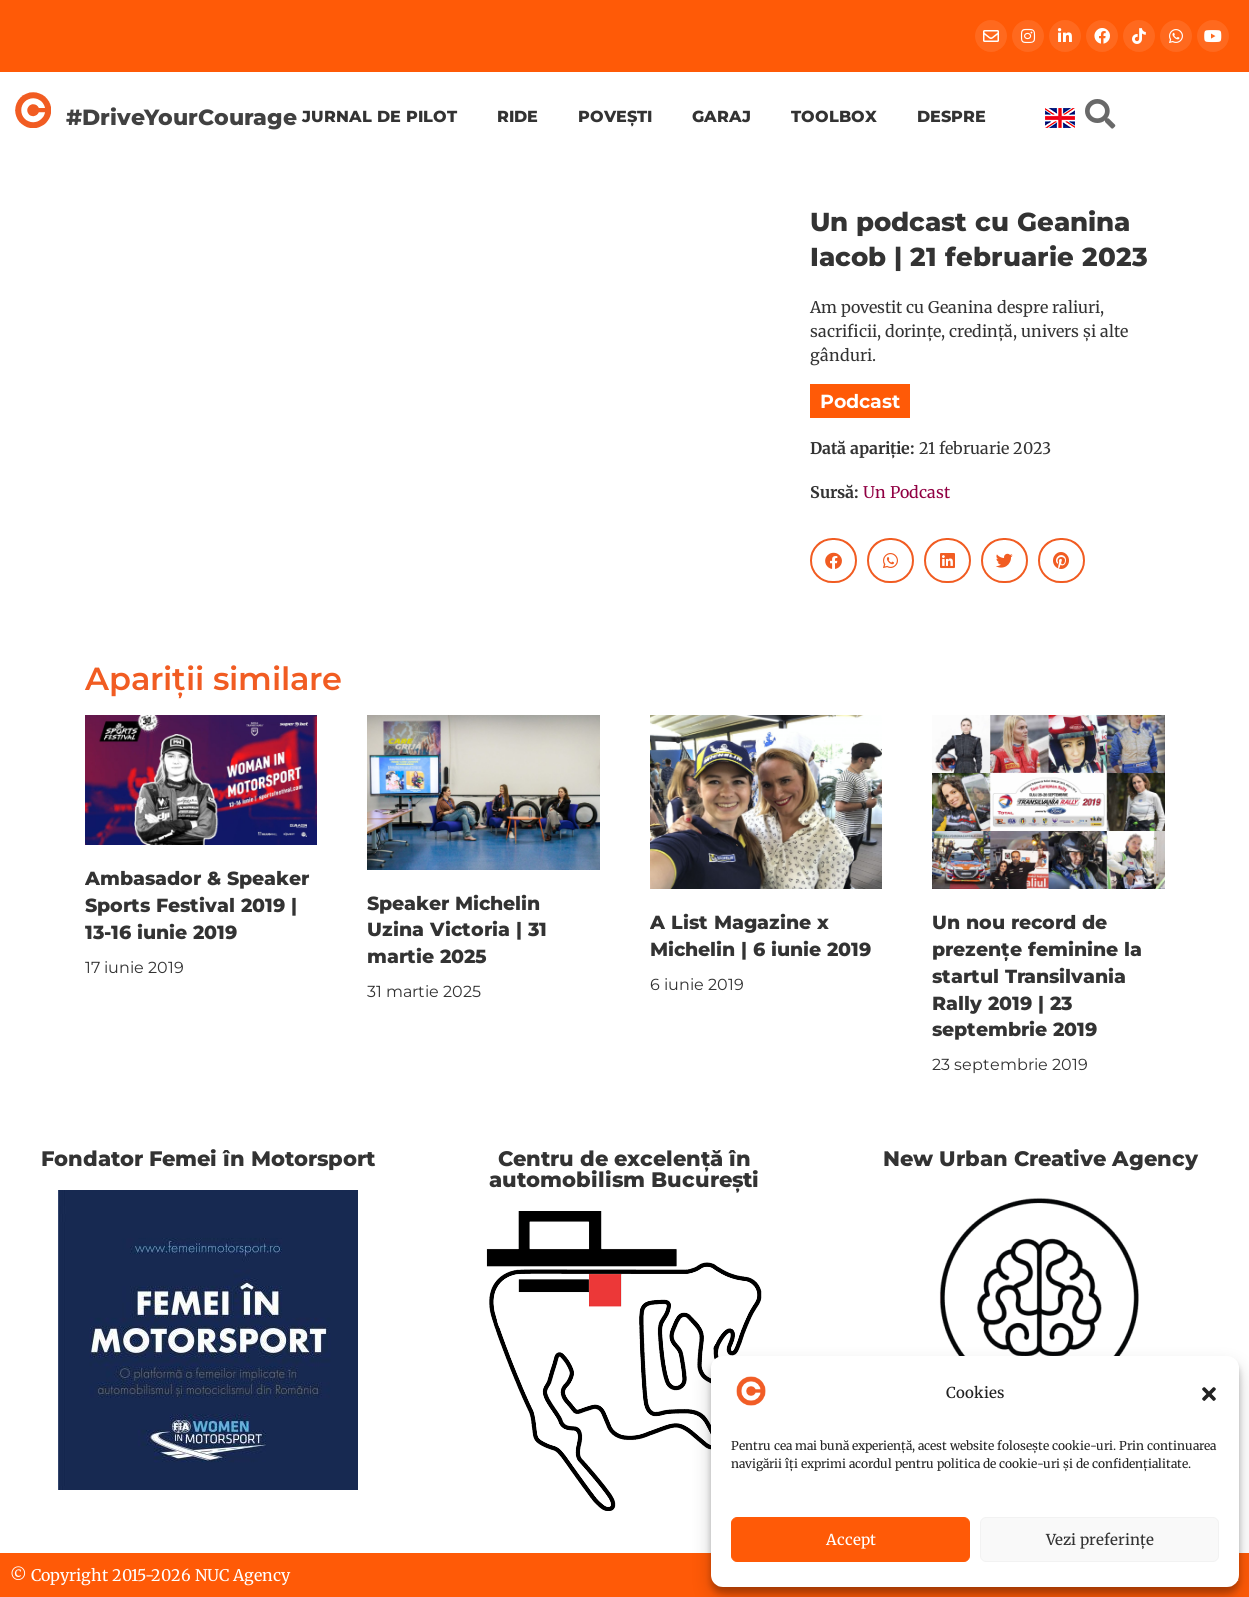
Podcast (860, 401)
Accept (851, 1539)
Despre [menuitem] (951, 116)
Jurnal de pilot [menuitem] (379, 116)
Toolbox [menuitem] (834, 116)
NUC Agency (242, 1575)
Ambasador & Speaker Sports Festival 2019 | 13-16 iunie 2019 (197, 905)
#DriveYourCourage (181, 117)
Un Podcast (906, 492)
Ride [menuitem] (517, 116)
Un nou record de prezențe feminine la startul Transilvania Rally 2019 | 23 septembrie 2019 (1037, 976)
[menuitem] (1060, 118)
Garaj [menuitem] (721, 116)
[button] (1209, 1394)
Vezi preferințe (1100, 1539)
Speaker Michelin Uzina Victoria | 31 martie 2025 (457, 930)
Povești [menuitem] (615, 116)
